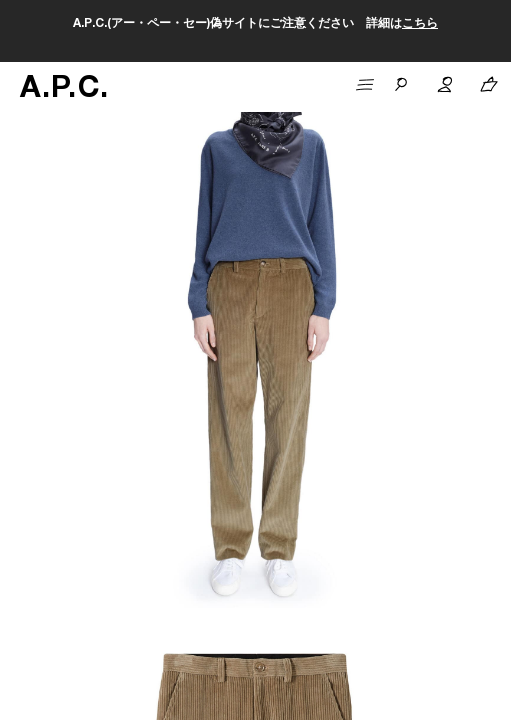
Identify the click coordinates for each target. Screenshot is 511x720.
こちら (420, 24)
